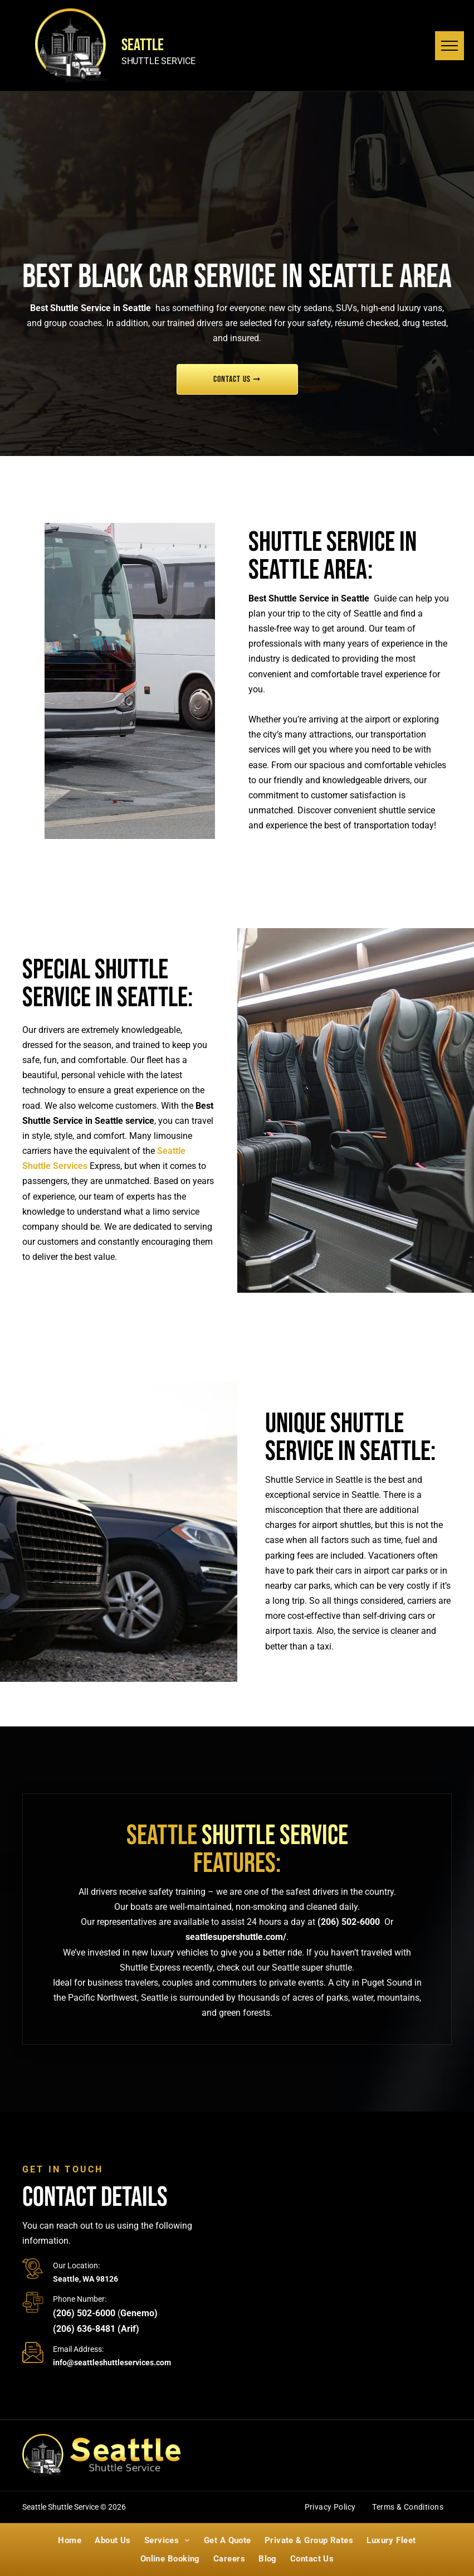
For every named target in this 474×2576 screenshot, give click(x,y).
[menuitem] (330, 2509)
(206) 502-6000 (348, 1922)
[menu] (449, 45)
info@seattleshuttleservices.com (112, 2362)
